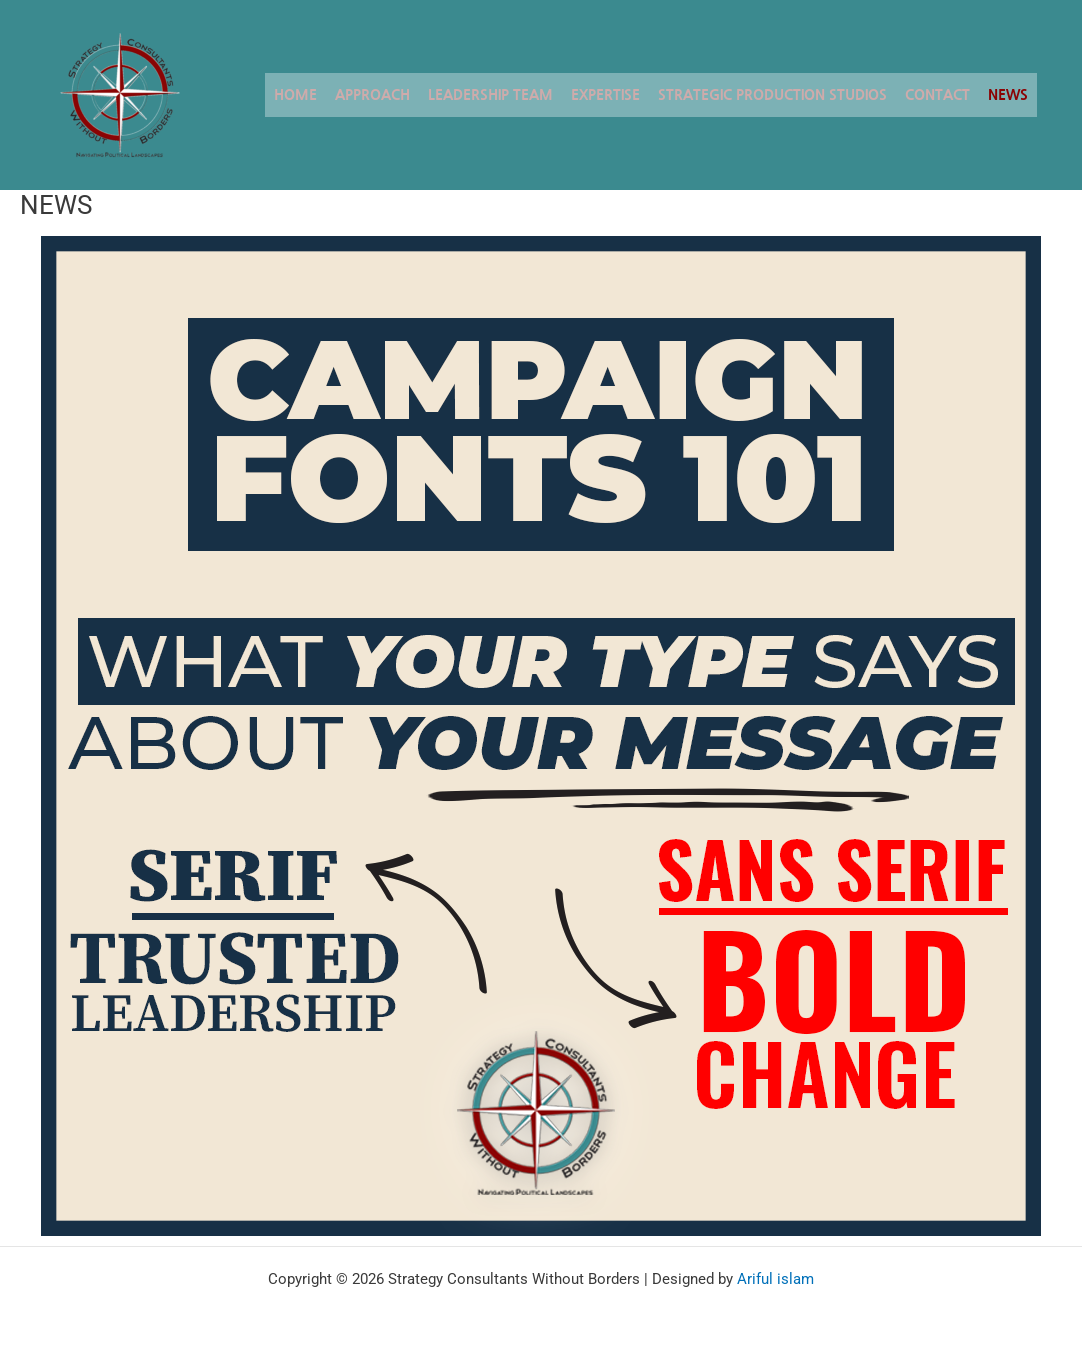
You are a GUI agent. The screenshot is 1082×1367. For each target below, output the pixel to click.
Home (295, 95)
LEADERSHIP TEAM (490, 95)
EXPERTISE (605, 95)
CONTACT (937, 95)
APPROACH (372, 95)
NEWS (1008, 95)
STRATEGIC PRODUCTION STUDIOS (772, 95)
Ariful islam (775, 1279)
